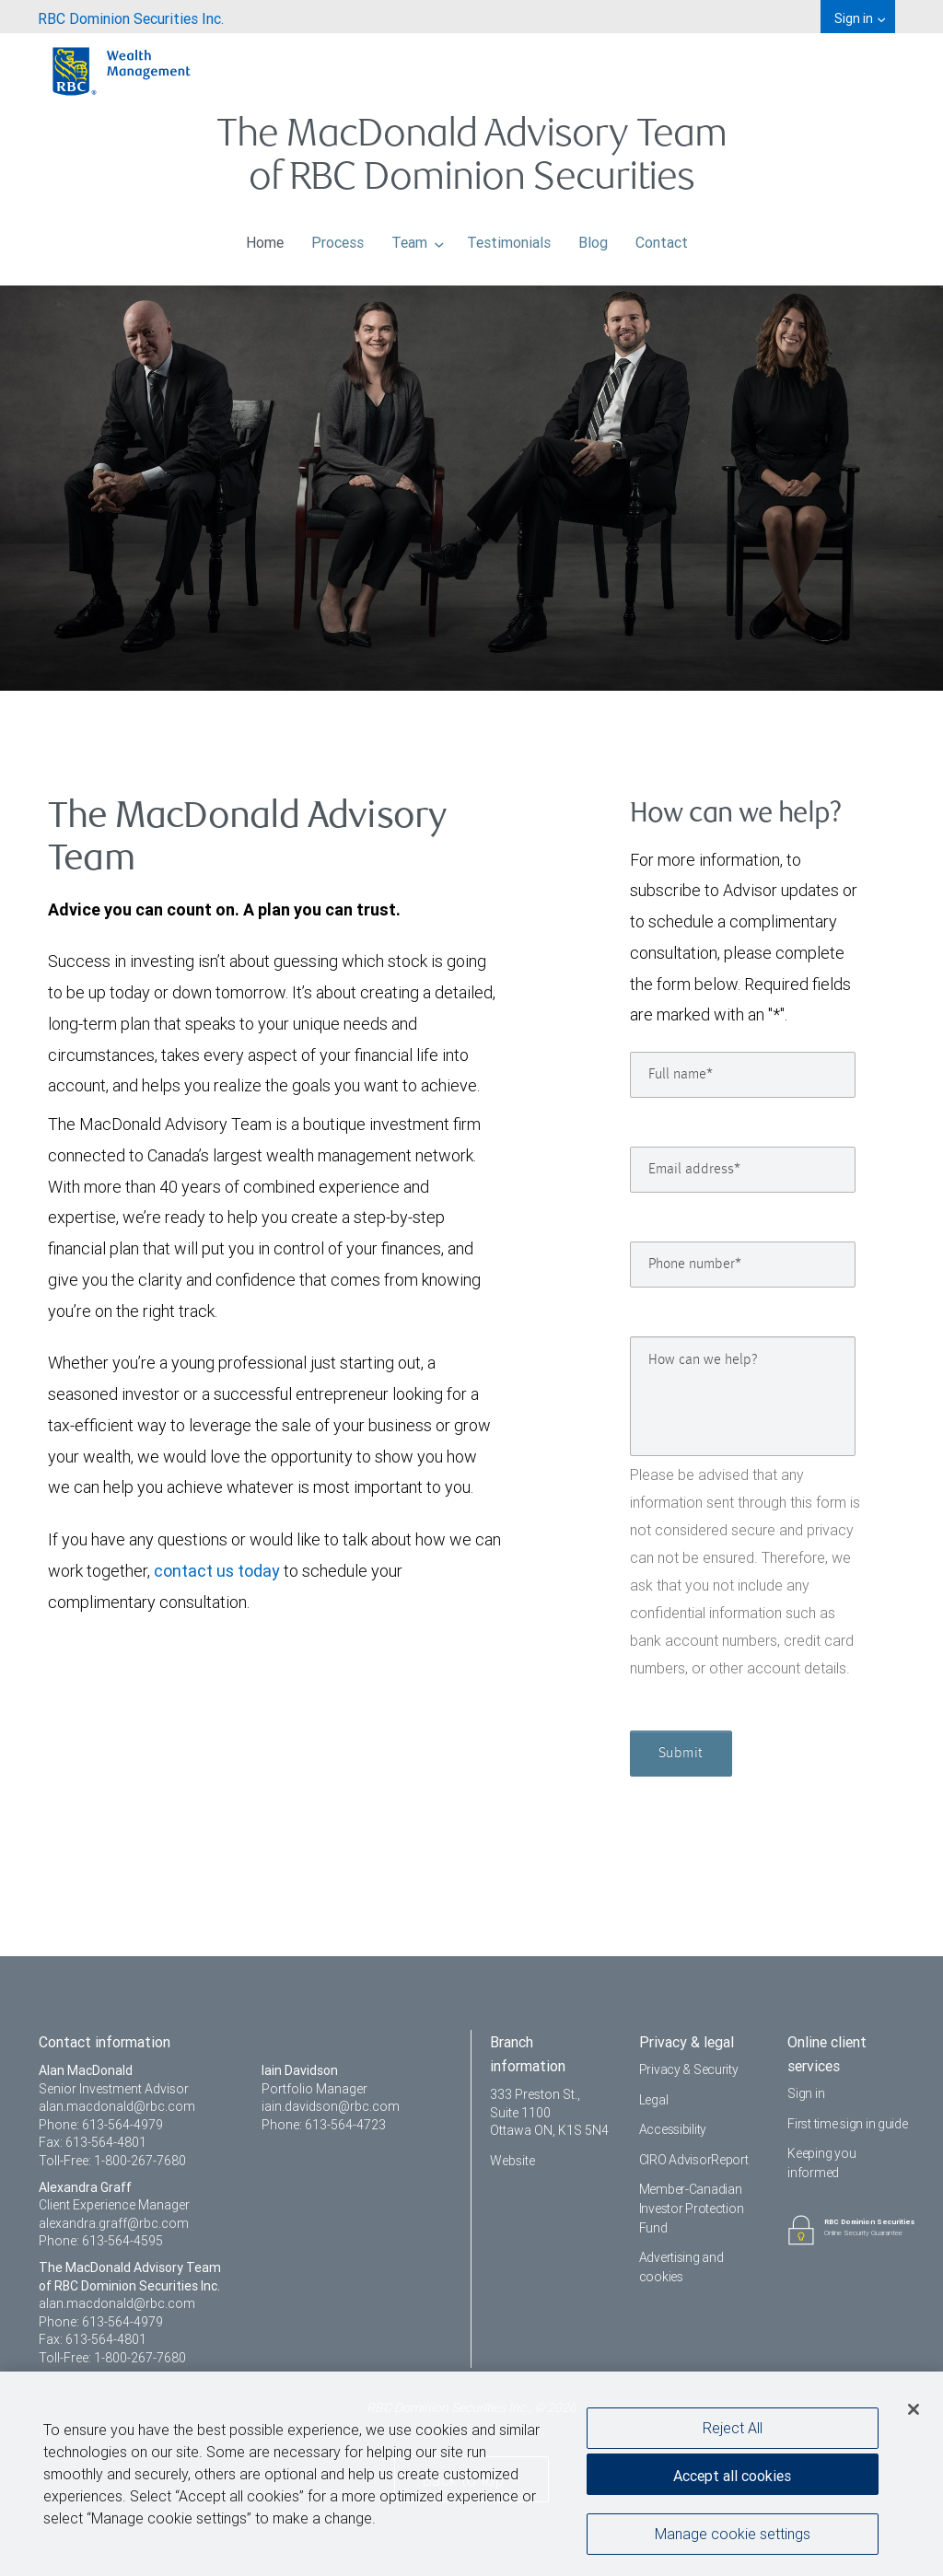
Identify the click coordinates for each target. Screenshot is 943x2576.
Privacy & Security (689, 2069)
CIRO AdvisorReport (694, 2159)
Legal (654, 2100)
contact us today (217, 1570)
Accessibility (672, 2129)
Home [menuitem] (265, 237)
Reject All (733, 2432)
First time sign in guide (847, 2124)
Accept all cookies (732, 2480)
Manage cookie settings (732, 2538)
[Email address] (743, 1170)
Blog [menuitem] (593, 237)
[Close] (913, 2414)
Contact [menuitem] (661, 237)
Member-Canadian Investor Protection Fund (691, 2208)
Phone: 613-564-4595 (101, 2240)
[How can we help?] (743, 1396)
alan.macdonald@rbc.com (117, 2106)
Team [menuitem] (418, 237)
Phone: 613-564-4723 (324, 2124)
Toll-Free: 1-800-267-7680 (112, 2160)
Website (512, 2160)
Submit (681, 1753)
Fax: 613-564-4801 (92, 2142)
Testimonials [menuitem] (509, 237)
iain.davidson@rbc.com (331, 2106)
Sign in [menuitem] (859, 18)
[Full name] (743, 1075)
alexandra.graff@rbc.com (114, 2223)
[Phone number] (743, 1264)
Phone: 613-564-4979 (101, 2124)
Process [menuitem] (337, 237)
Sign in (805, 2093)
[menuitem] (131, 16)
